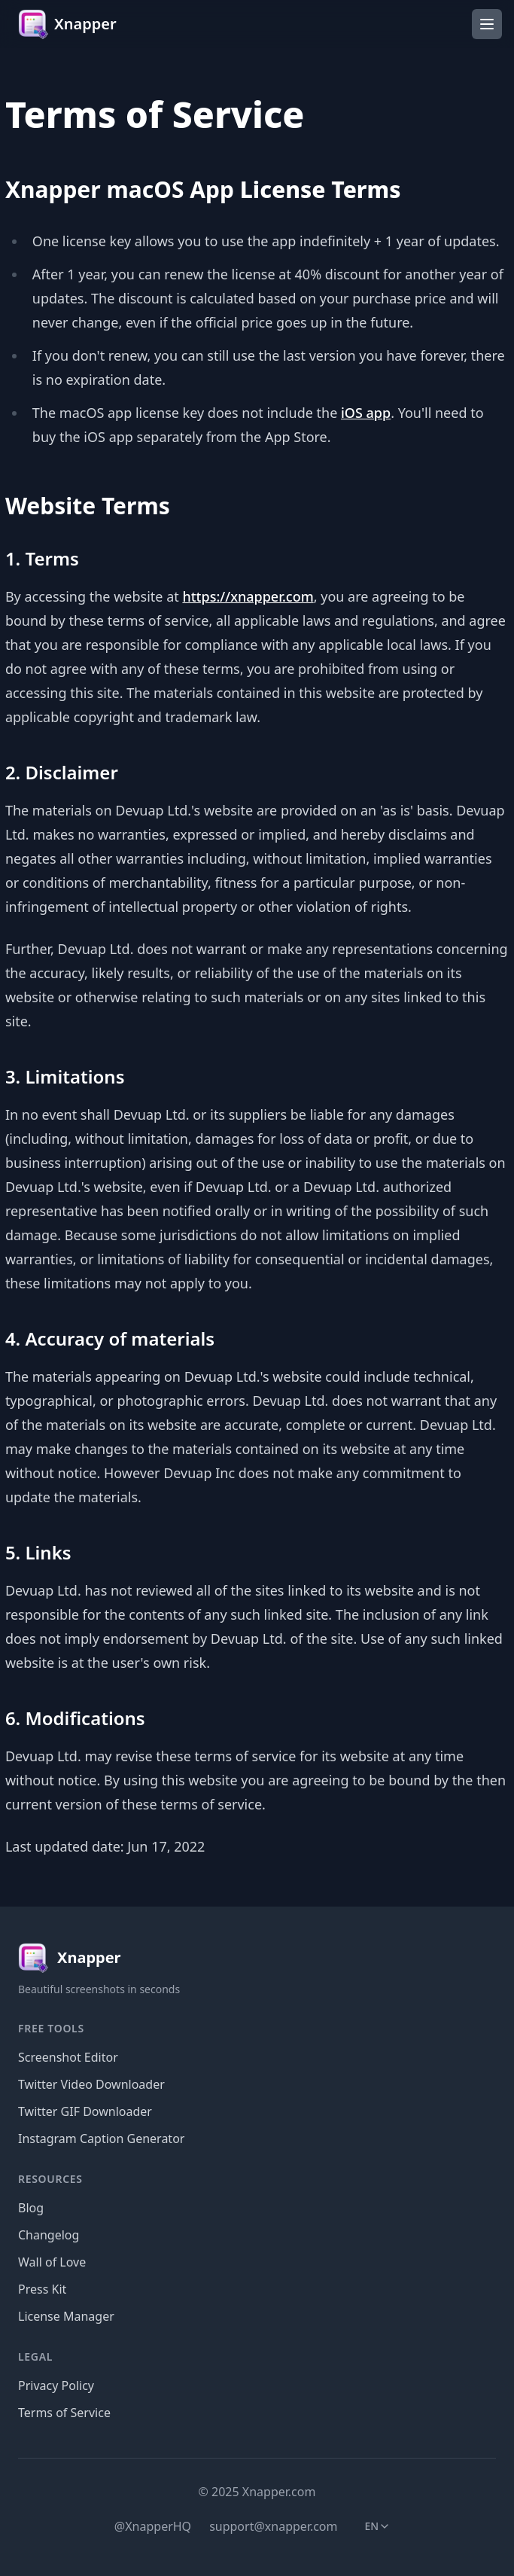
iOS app (366, 413)
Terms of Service (64, 2412)
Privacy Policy (56, 2385)
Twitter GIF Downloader (85, 2111)
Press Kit (42, 2289)
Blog (31, 2208)
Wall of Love (52, 2262)
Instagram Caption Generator (101, 2138)
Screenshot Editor (68, 2057)
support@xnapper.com (273, 2526)
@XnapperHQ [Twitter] (152, 2526)
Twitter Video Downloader (91, 2084)
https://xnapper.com (247, 596)
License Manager (66, 2316)
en (382, 2529)
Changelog (48, 2235)
